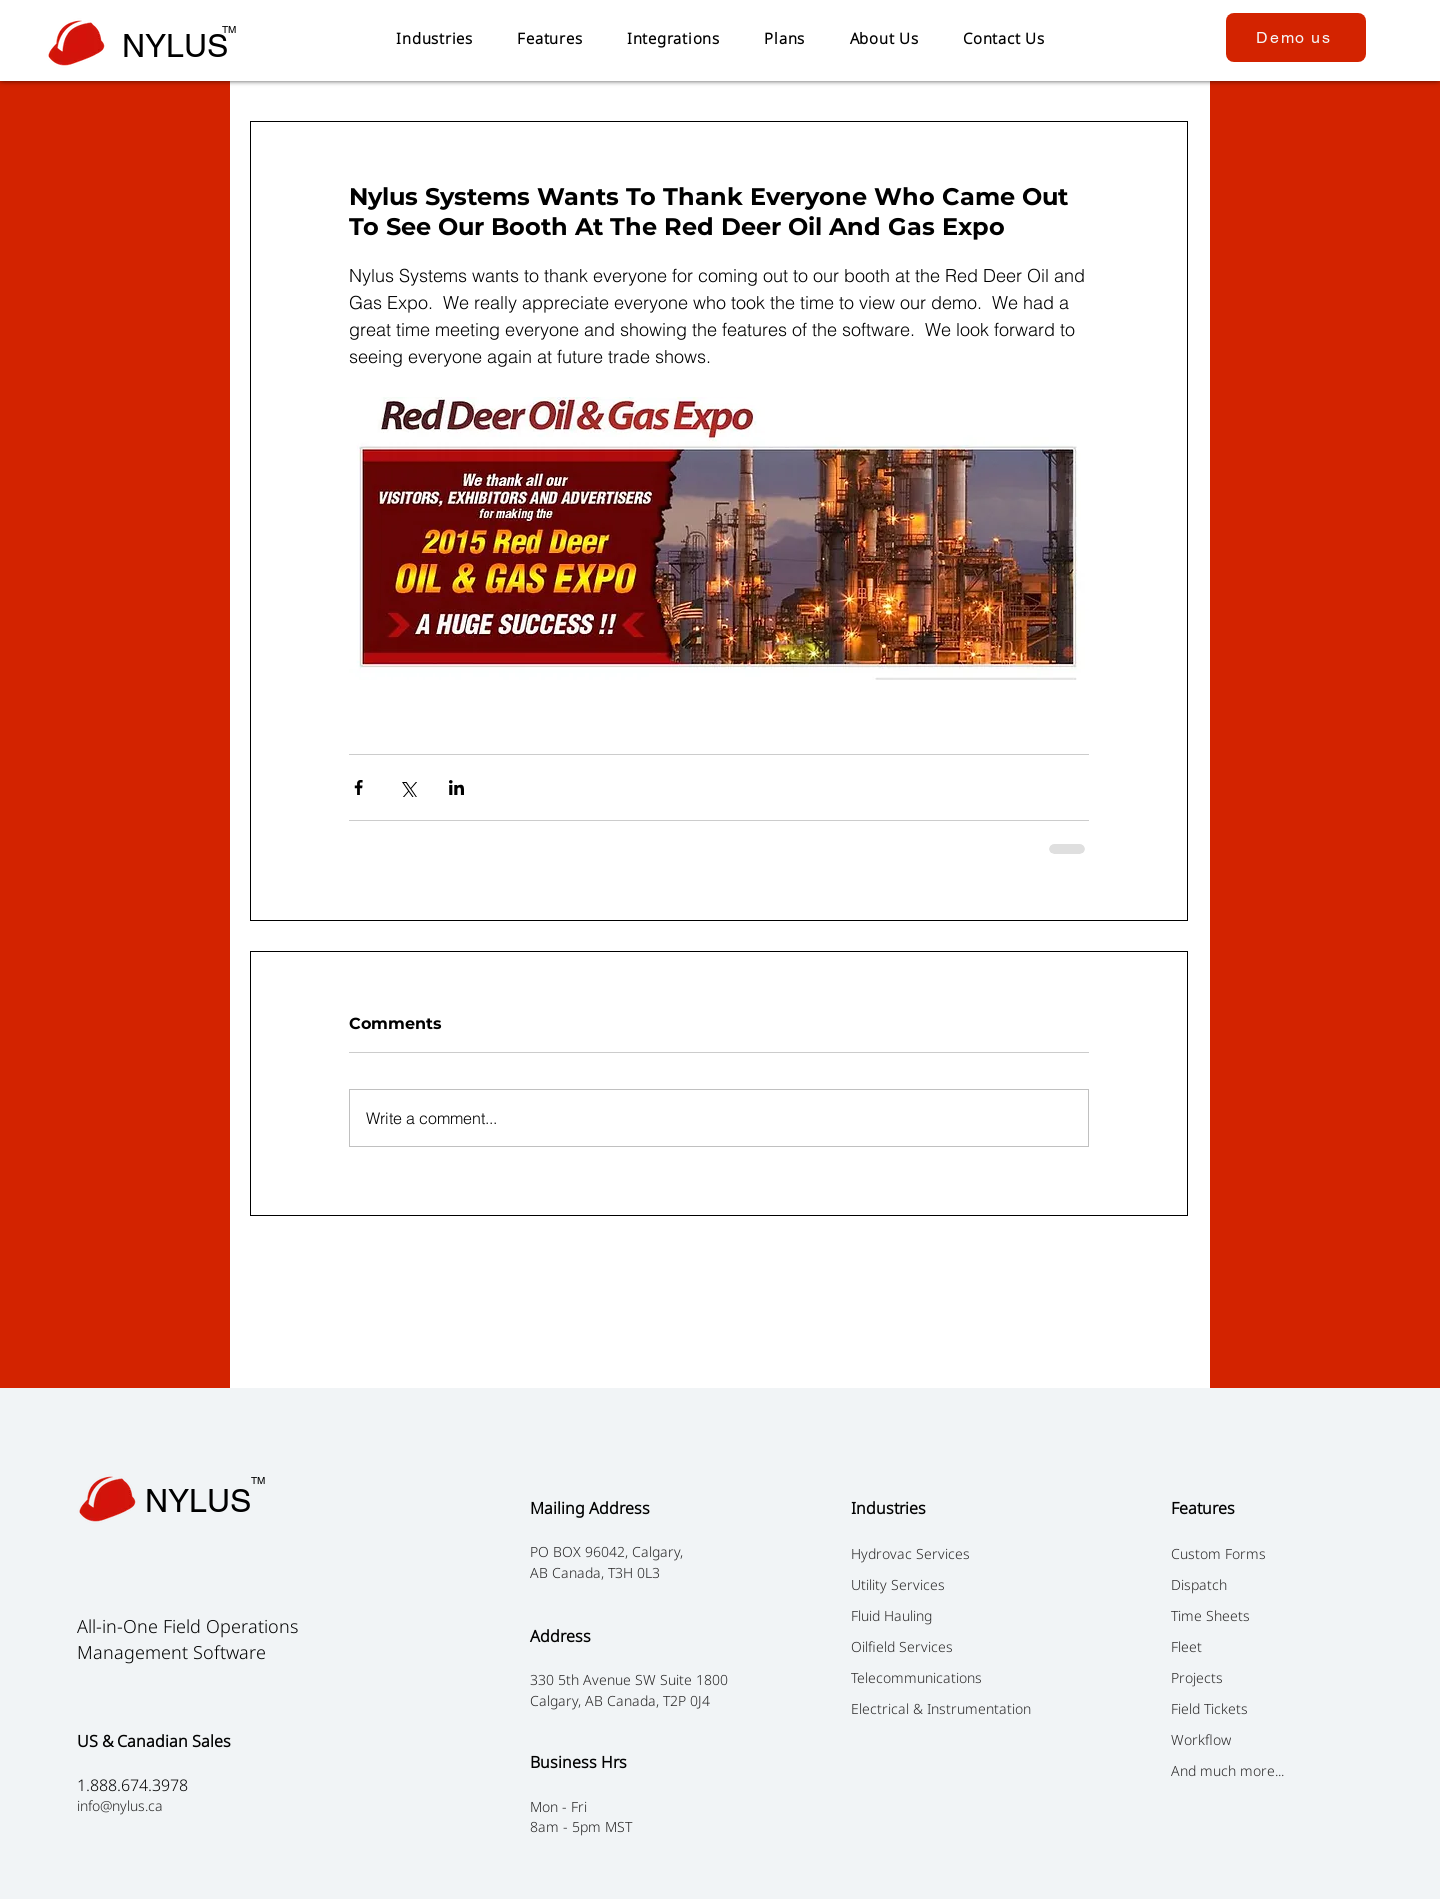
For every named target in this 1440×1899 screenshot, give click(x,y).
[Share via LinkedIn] (456, 787)
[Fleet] (1279, 1646)
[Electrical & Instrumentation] (959, 1708)
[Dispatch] (1279, 1584)
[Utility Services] (959, 1584)
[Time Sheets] (1279, 1615)
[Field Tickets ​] (1279, 1708)
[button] (434, 38)
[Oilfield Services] (959, 1646)
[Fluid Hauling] (959, 1615)
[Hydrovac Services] (959, 1553)
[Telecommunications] (959, 1677)
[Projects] (1279, 1677)
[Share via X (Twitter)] (407, 787)
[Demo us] (1296, 37)
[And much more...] (1279, 1770)
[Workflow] (1279, 1739)
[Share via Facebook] (358, 787)
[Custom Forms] (1279, 1553)
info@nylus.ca (120, 1805)
